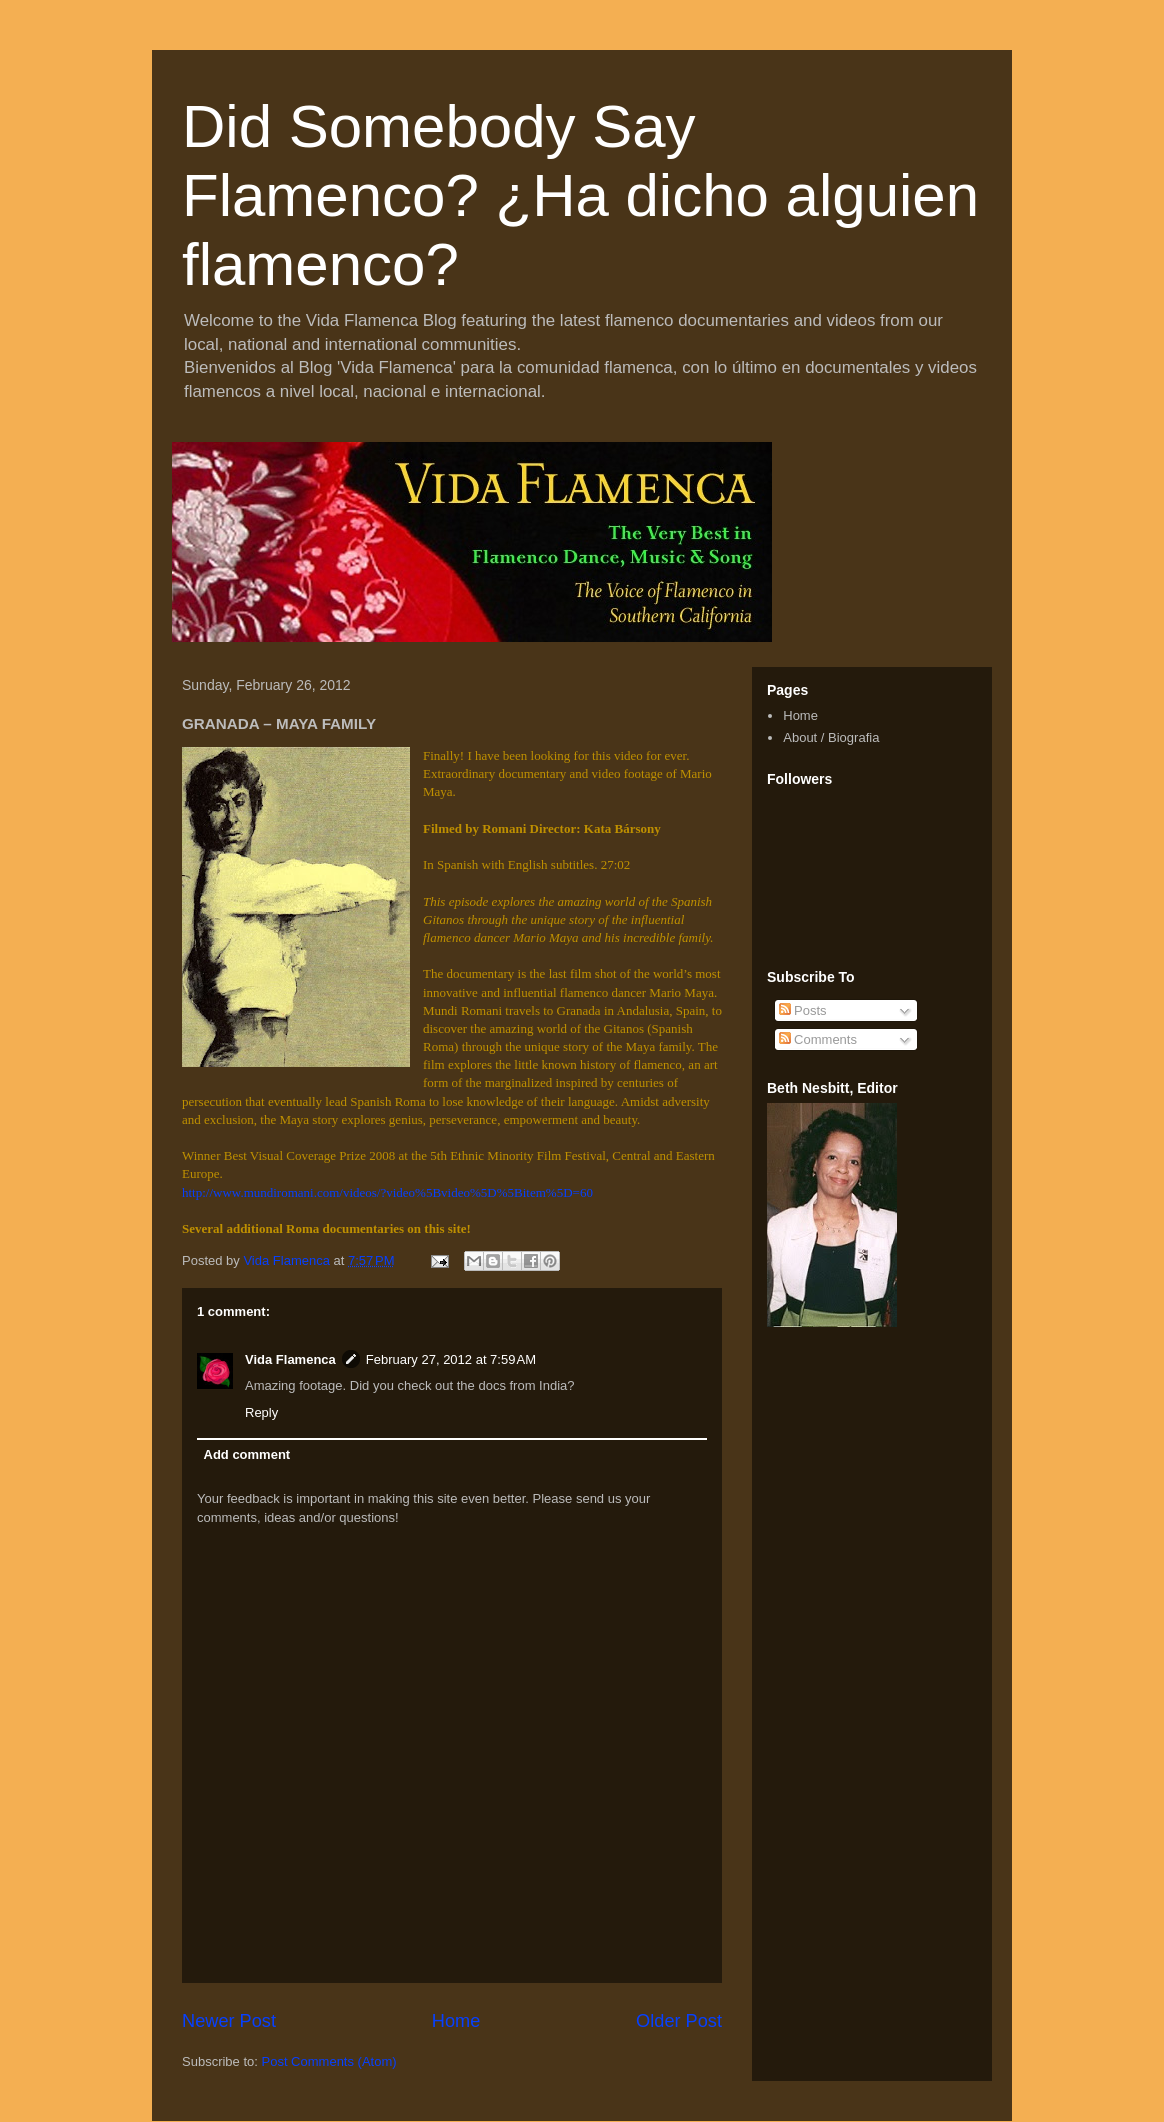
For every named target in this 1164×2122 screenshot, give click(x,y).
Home (456, 2021)
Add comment (247, 1454)
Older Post (679, 2021)
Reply (261, 1412)
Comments (818, 1039)
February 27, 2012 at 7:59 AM (451, 1359)
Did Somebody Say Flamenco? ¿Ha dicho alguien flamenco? (580, 195)
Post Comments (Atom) (329, 2061)
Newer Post (229, 2021)
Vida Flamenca (290, 1359)
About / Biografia (831, 737)
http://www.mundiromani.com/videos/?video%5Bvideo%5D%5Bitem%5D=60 (387, 1192)
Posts (803, 1010)
